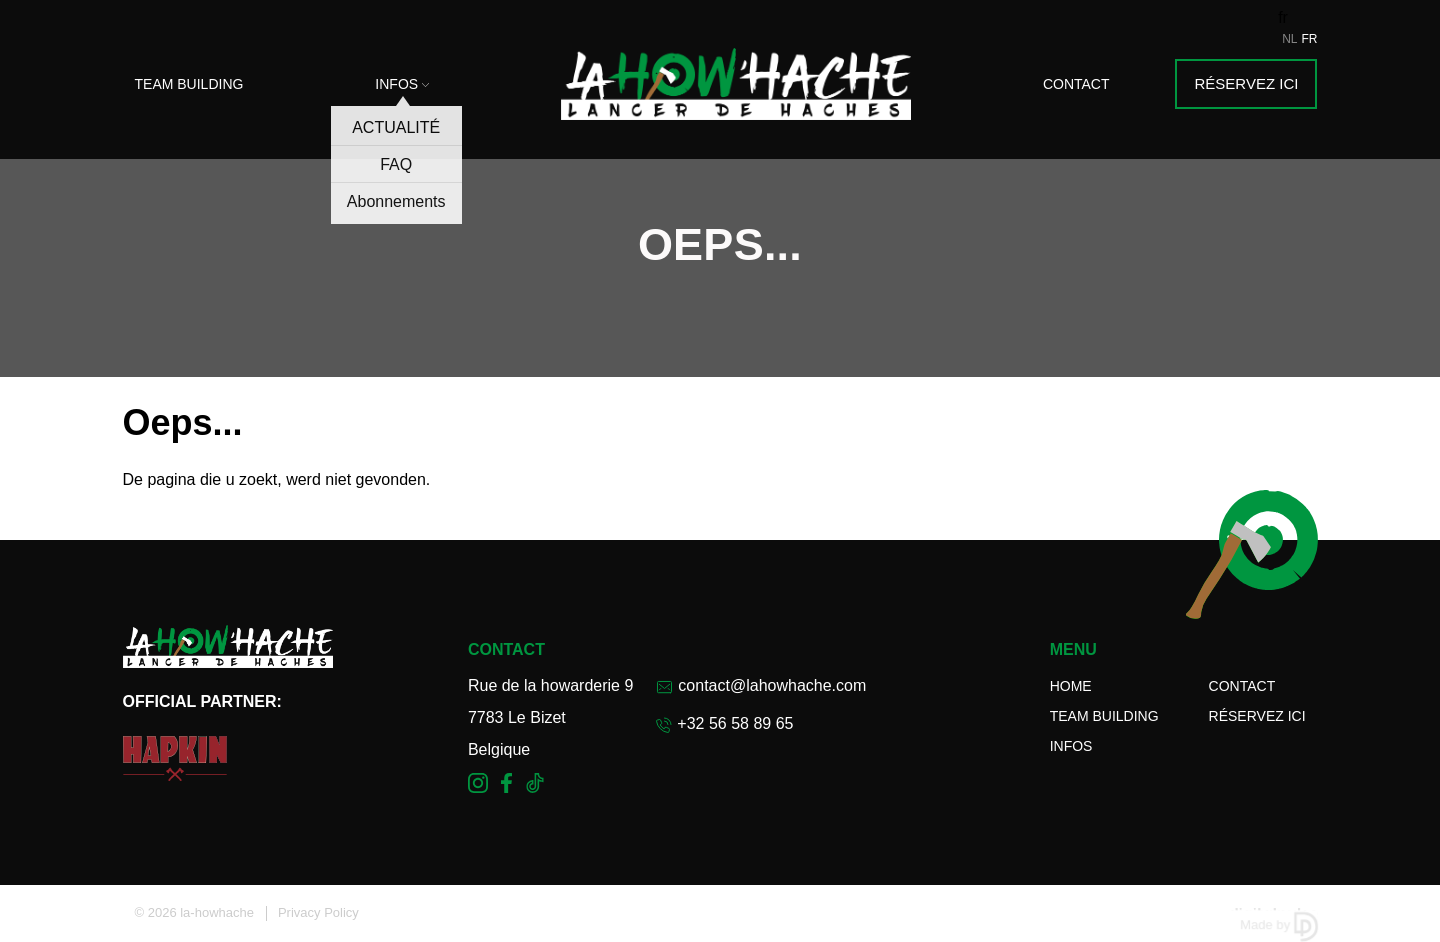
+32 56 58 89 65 (724, 724)
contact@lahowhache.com (761, 685)
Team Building (189, 84)
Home (1071, 686)
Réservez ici (1246, 83)
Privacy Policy (318, 912)
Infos (402, 84)
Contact (1076, 84)
